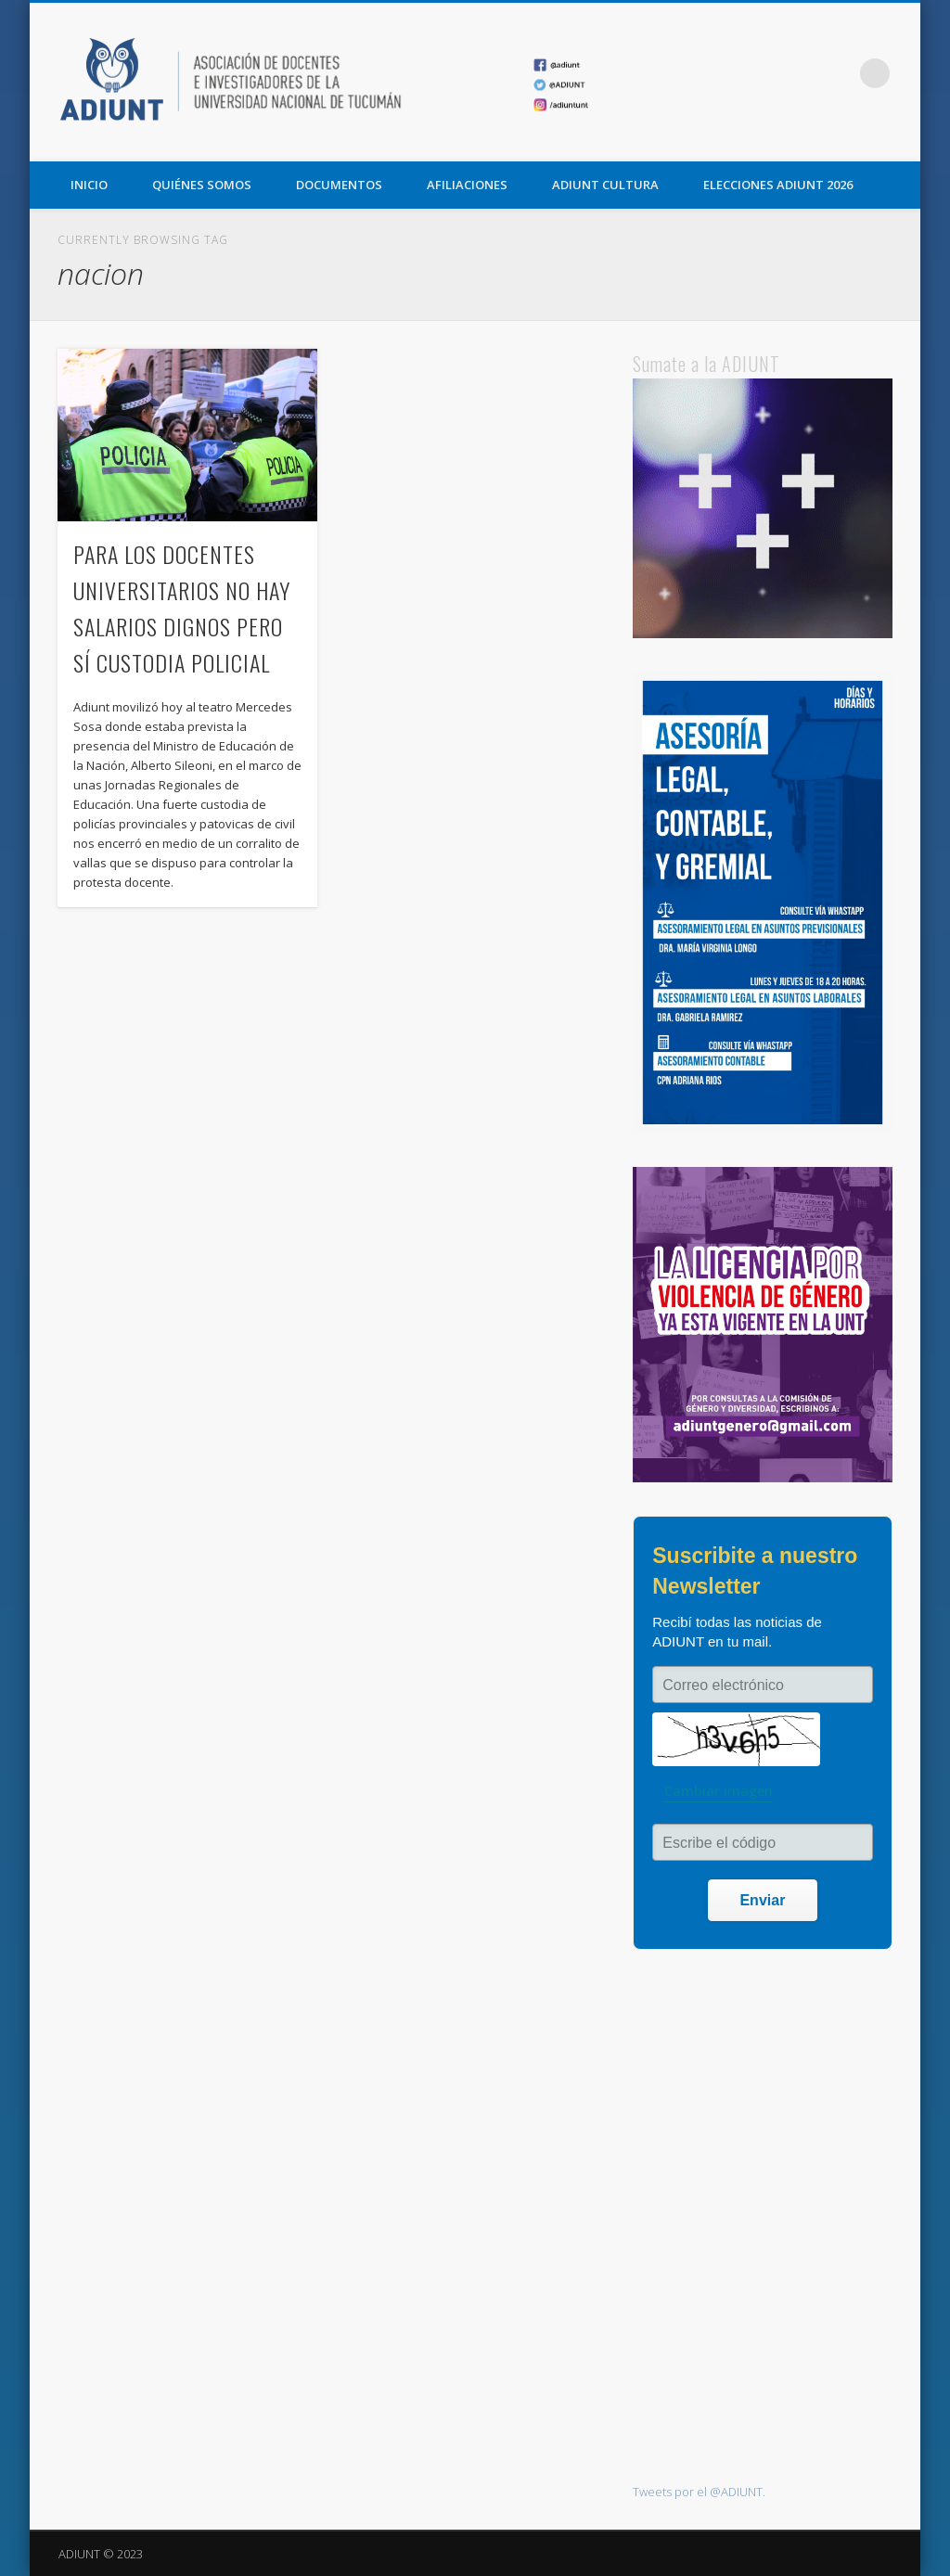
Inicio (89, 184)
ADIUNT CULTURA (605, 184)
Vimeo (837, 73)
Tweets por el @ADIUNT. (699, 2491)
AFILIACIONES (467, 184)
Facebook (761, 73)
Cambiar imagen (718, 1791)
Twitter (799, 73)
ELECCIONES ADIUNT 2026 (778, 184)
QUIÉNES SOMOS (201, 184)
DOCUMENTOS (339, 184)
